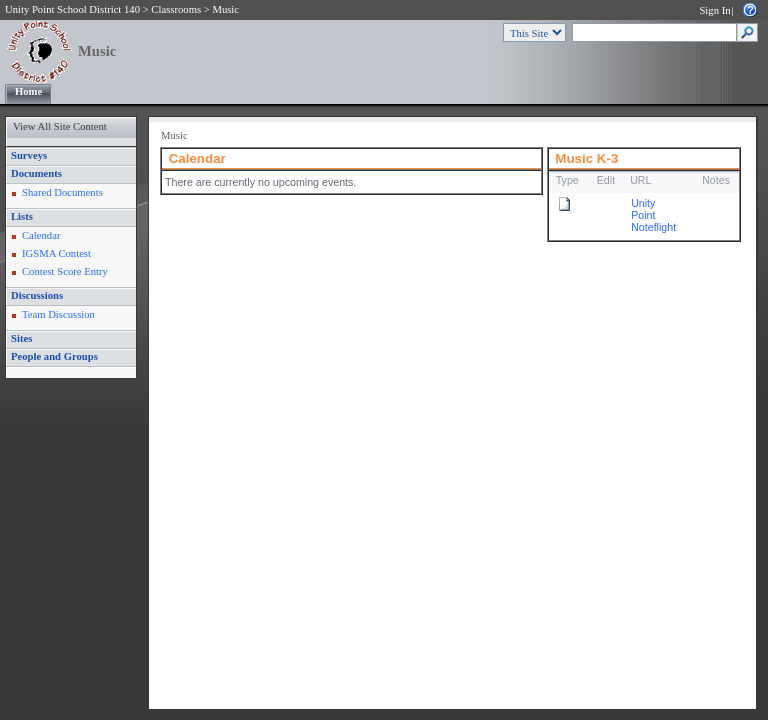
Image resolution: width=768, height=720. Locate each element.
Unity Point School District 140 (72, 9)
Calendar (41, 235)
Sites (21, 338)
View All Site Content (60, 126)
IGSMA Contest (56, 253)
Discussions (37, 295)
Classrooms (176, 9)
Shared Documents (62, 192)
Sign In (714, 10)
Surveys (29, 155)
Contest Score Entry (65, 271)
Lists (22, 216)
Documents (36, 173)
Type (567, 180)
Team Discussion (58, 314)
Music (225, 9)
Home (28, 91)
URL (640, 180)
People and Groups (54, 356)
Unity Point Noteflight (653, 215)
